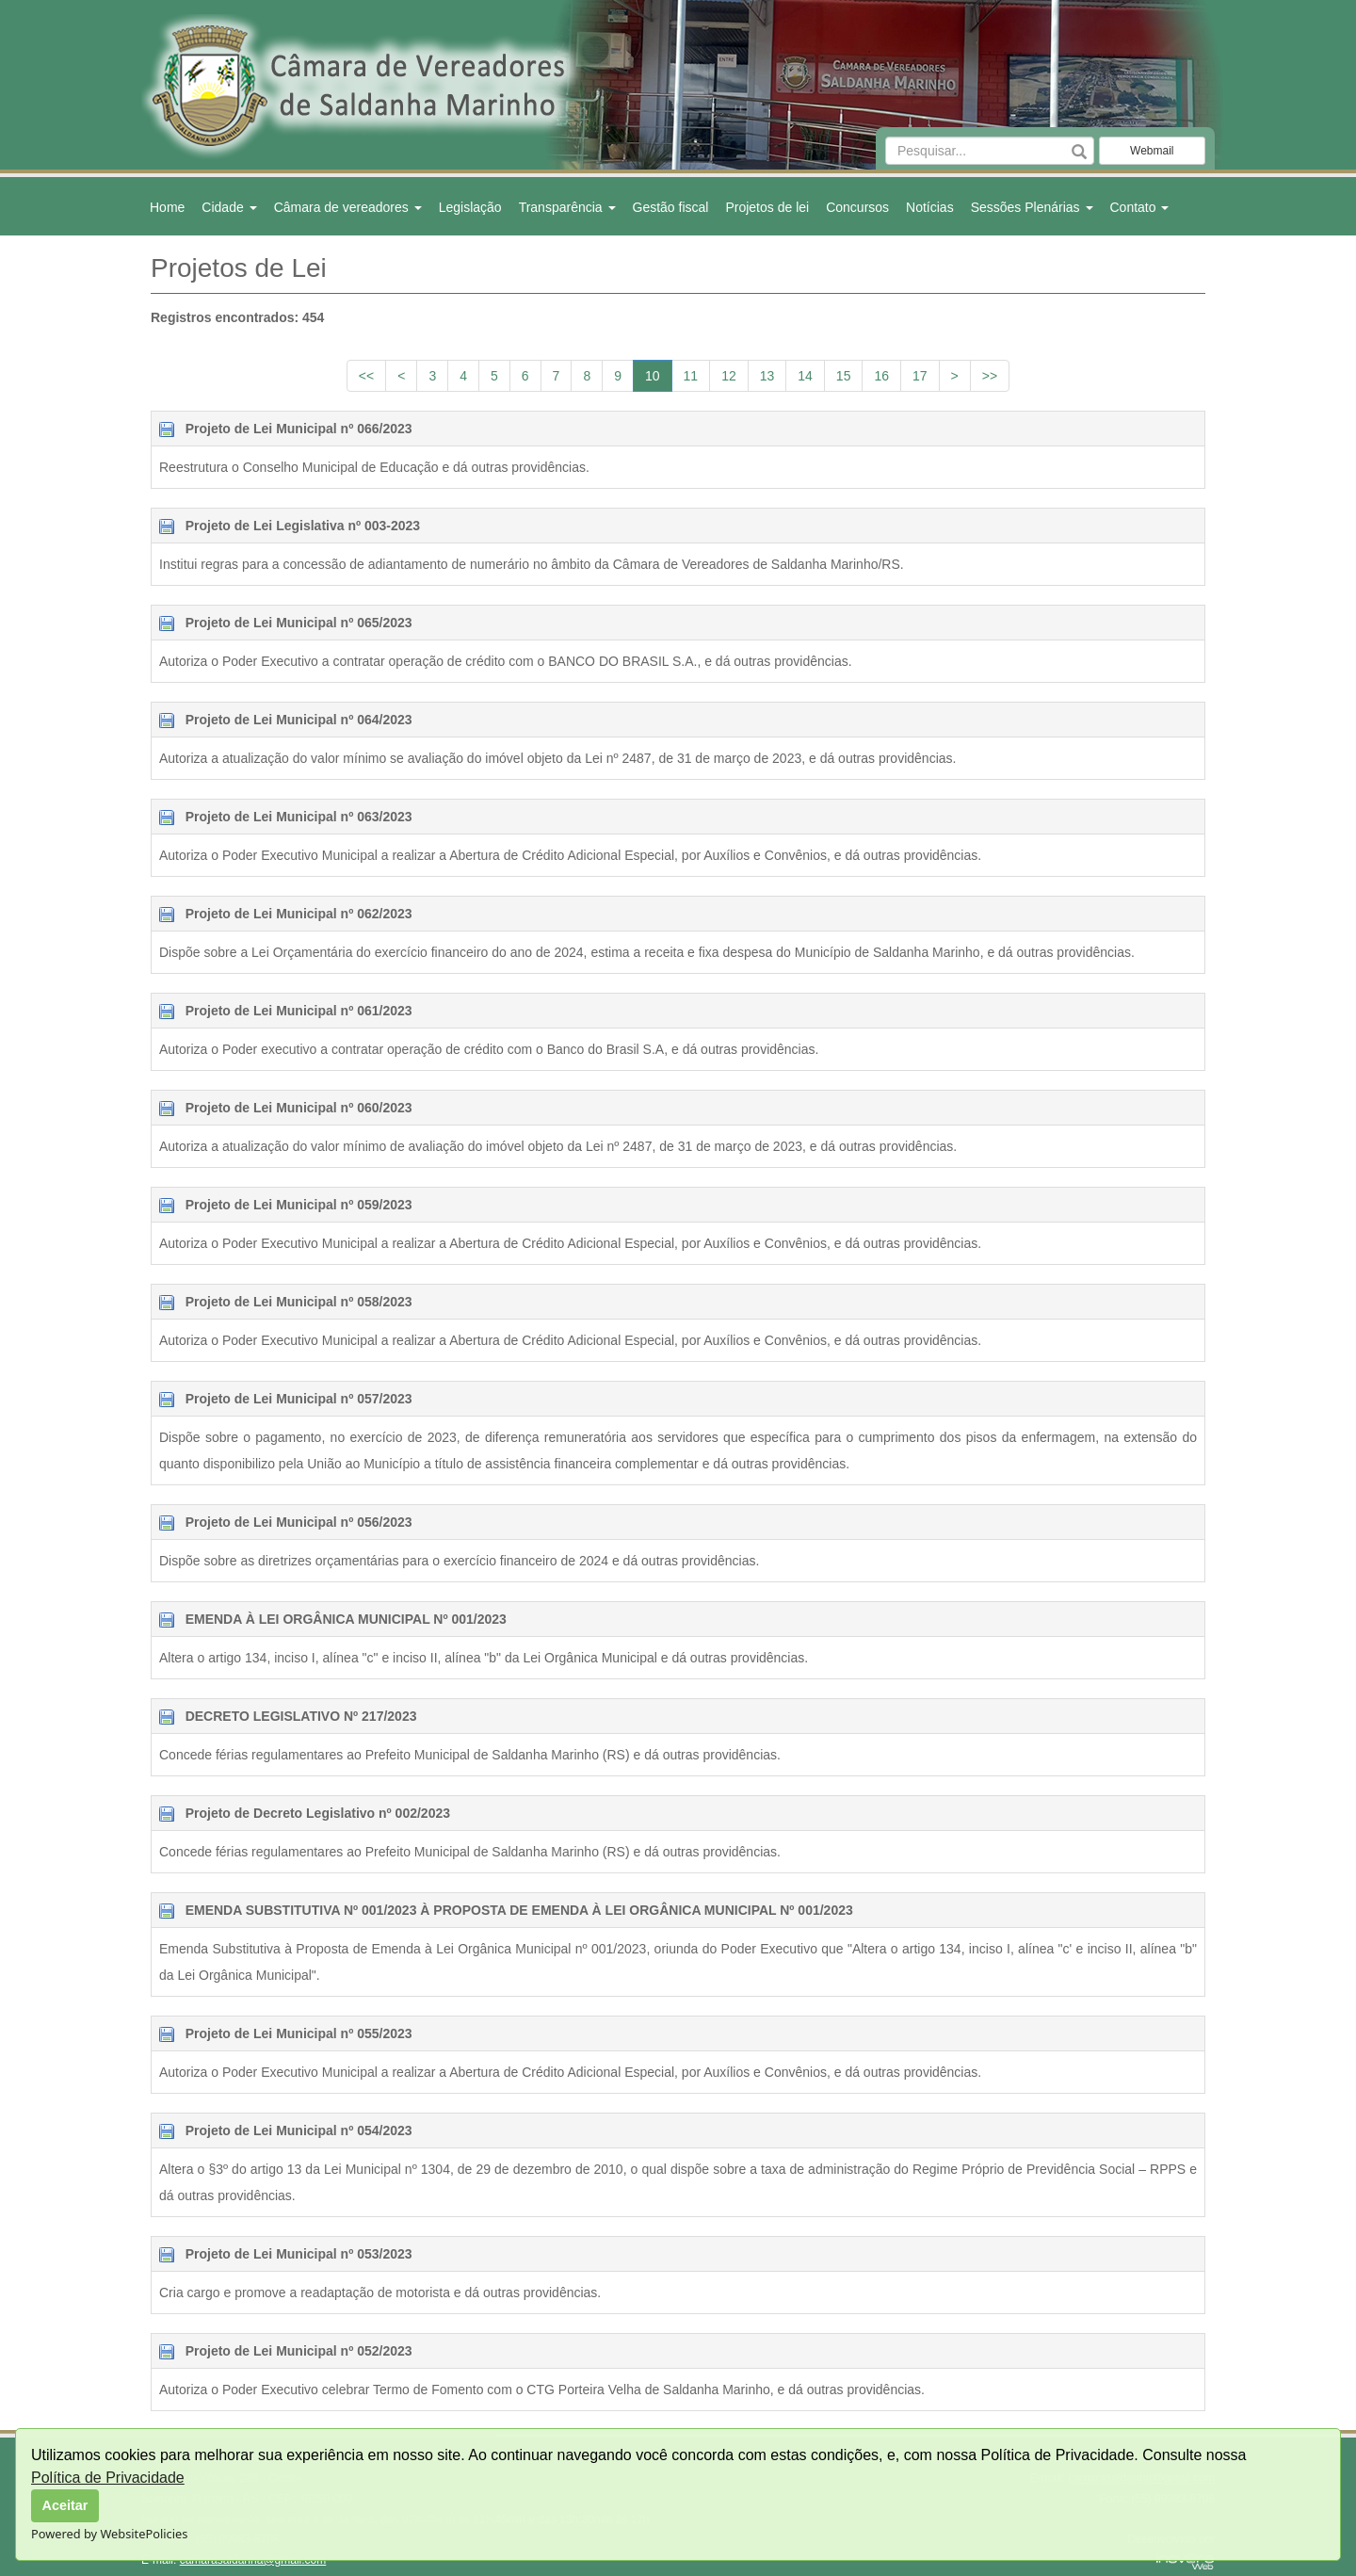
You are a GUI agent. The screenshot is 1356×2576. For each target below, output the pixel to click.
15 (843, 375)
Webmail (1151, 150)
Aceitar (65, 2505)
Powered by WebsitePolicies (109, 2533)
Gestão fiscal (671, 207)
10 (652, 375)
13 (767, 375)
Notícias (930, 207)
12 (728, 375)
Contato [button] (1140, 207)
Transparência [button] (567, 207)
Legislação (470, 207)
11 (691, 375)
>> (989, 375)
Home (167, 207)
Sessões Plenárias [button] (1032, 207)
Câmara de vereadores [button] (348, 207)
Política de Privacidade (108, 2478)
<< (366, 375)
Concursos (857, 207)
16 (881, 375)
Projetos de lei (767, 207)
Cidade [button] (229, 207)
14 (805, 375)
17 (920, 375)
